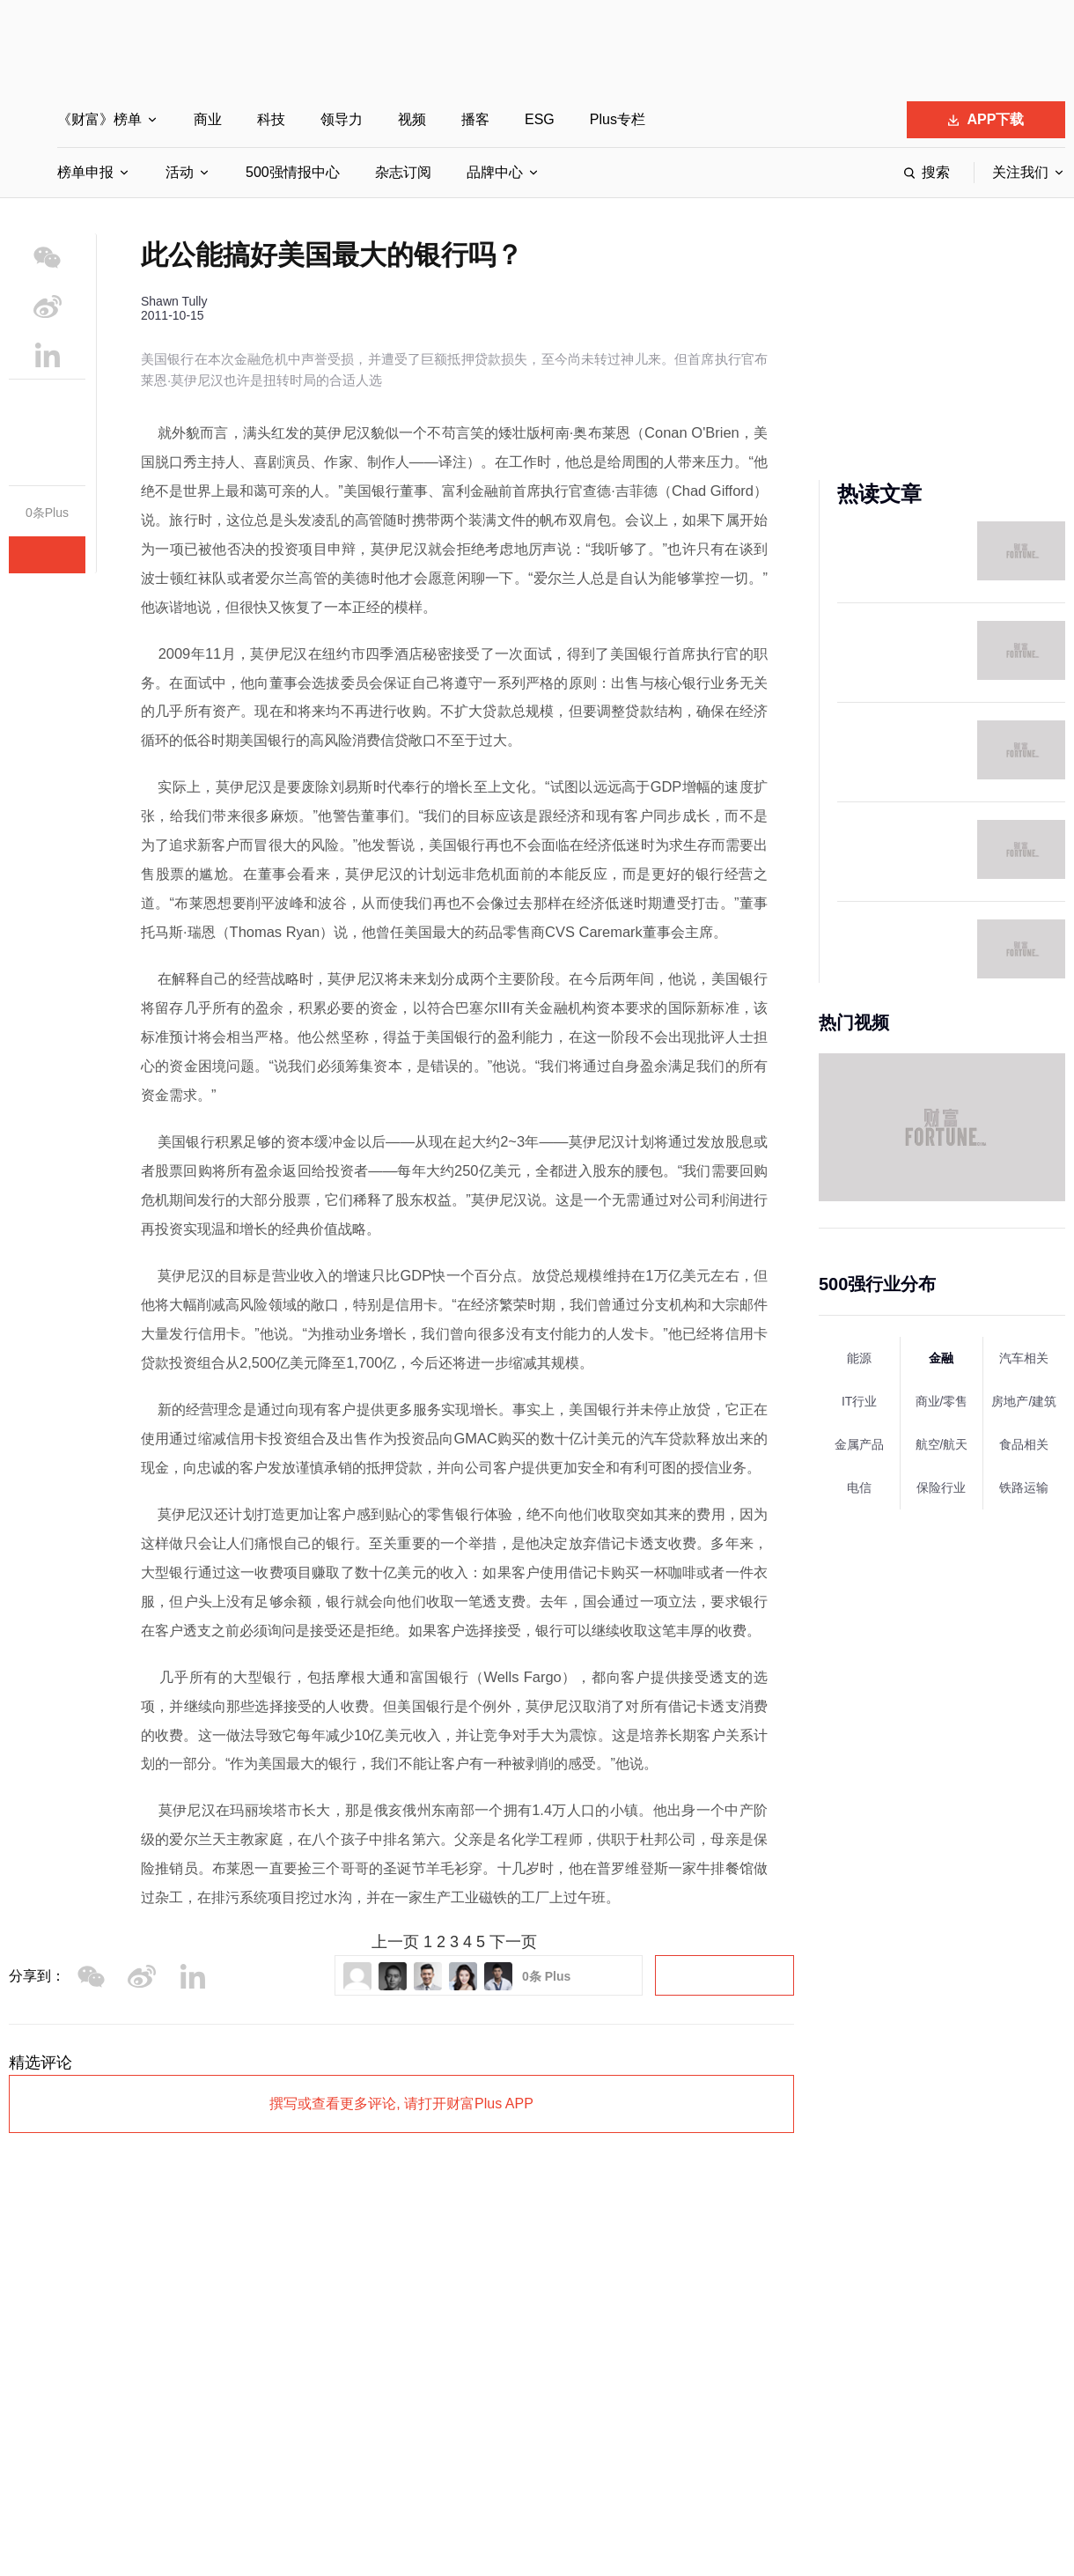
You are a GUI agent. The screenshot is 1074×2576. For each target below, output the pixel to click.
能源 (859, 1358)
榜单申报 (85, 172)
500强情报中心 (293, 172)
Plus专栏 (617, 119)
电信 (859, 1487)
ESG (540, 119)
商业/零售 (942, 1401)
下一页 (513, 1942)
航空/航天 (942, 1444)
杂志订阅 (403, 172)
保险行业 (941, 1487)
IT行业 (859, 1401)
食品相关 (1023, 1444)
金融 (941, 1358)
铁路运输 (1023, 1487)
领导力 (341, 119)
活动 (180, 172)
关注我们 (1020, 172)
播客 (475, 119)
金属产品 (859, 1444)
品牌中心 (495, 172)
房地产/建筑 (1023, 1401)
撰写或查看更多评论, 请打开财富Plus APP (401, 2103)
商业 (208, 119)
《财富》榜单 (99, 119)
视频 (412, 119)
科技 (271, 119)
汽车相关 (1023, 1358)
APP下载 (986, 119)
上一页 (395, 1942)
